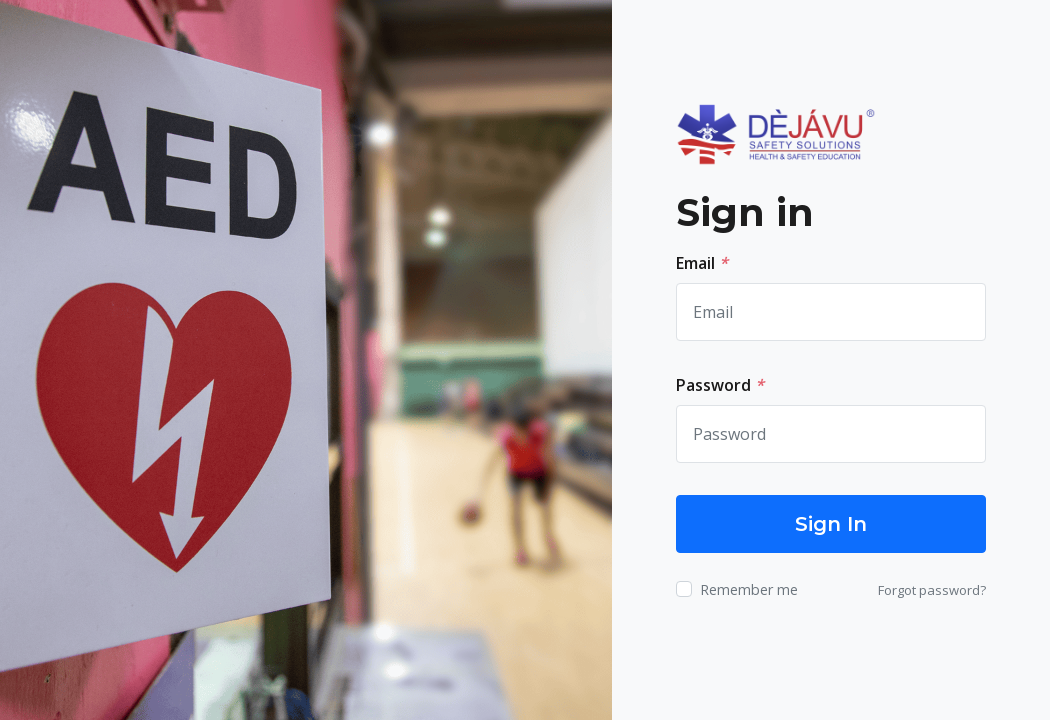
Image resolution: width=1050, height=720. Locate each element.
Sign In (831, 524)
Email (702, 263)
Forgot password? (932, 590)
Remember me (749, 589)
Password (720, 385)
